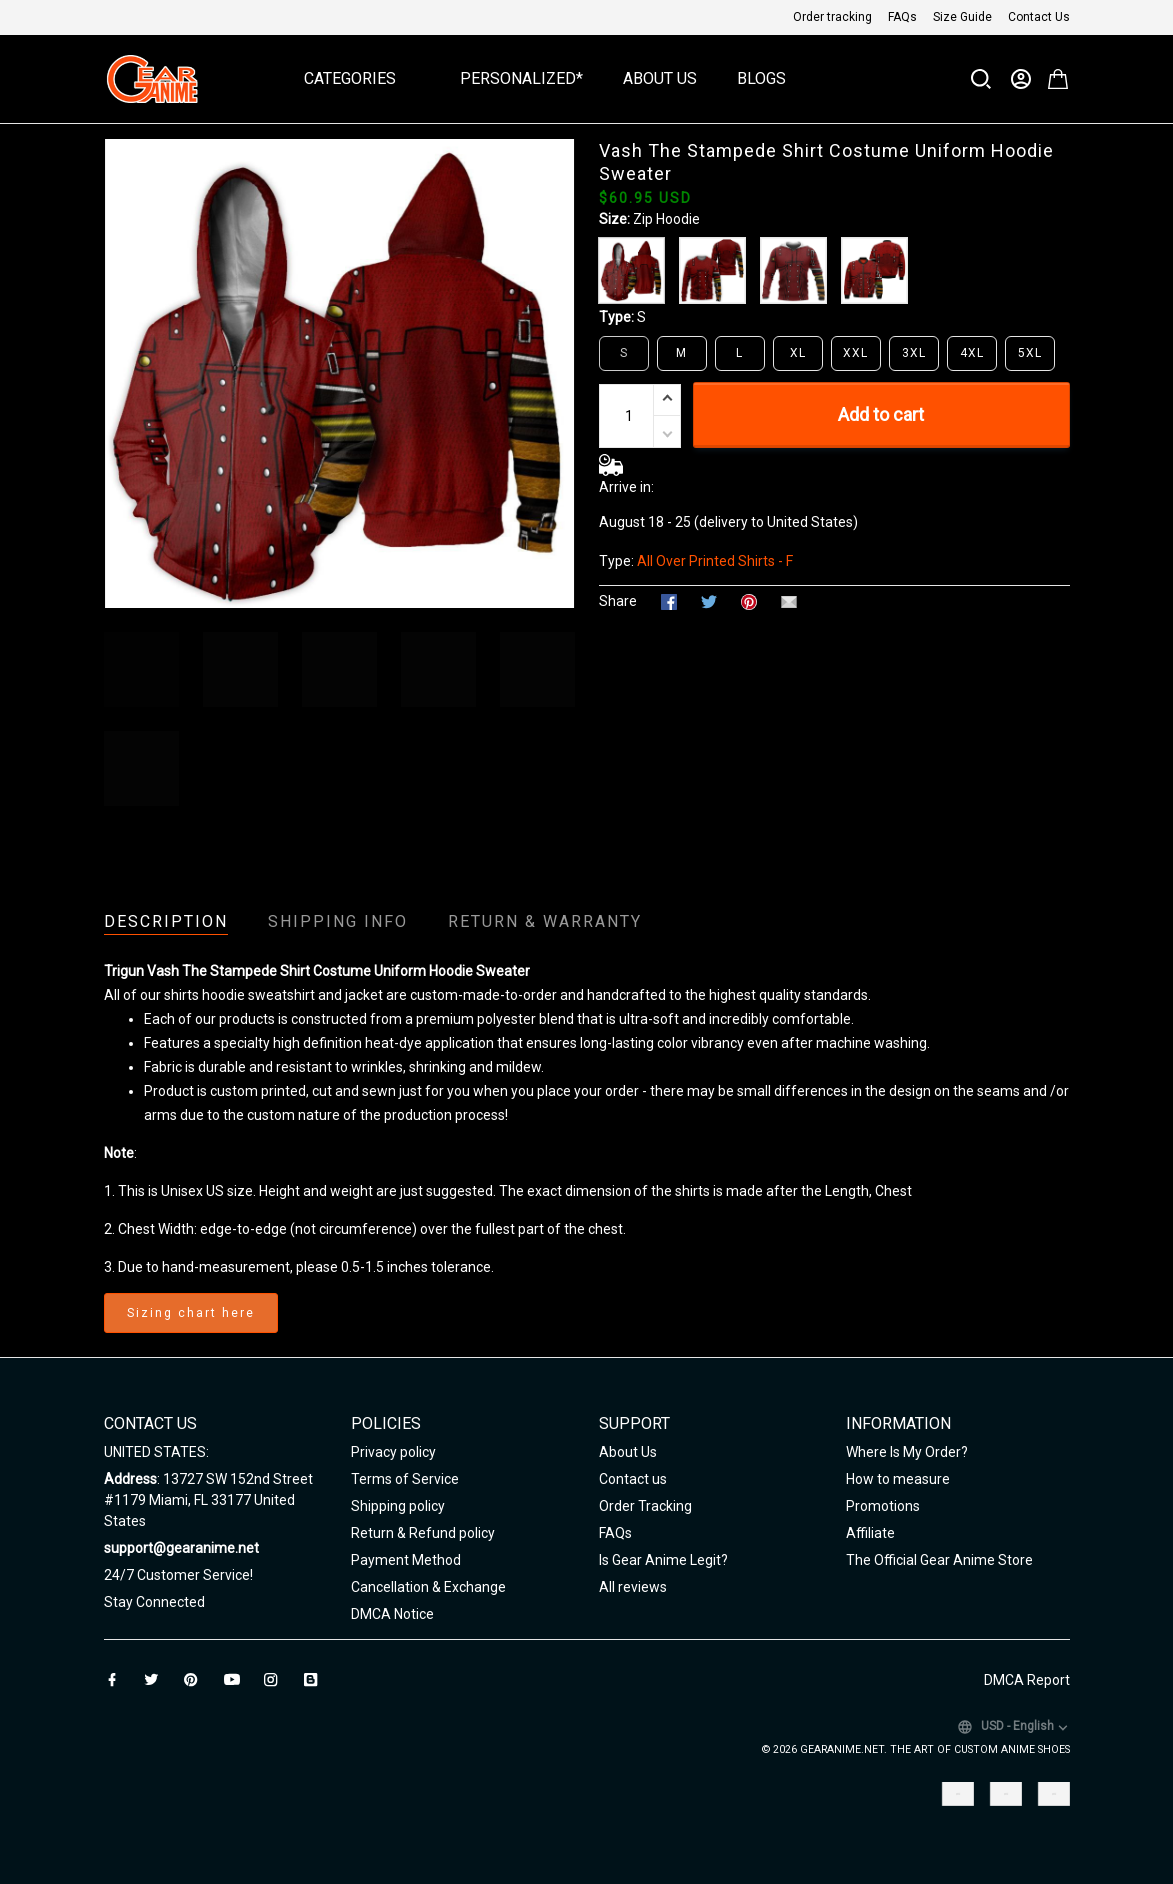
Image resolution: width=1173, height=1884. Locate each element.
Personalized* (521, 78)
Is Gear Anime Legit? (663, 1560)
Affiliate (870, 1533)
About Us (660, 78)
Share (618, 601)
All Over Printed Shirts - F (715, 561)
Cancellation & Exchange (428, 1587)
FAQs (902, 17)
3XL (914, 353)
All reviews (633, 1587)
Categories (362, 78)
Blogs (761, 78)
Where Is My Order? (907, 1452)
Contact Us (1039, 17)
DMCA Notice (392, 1614)
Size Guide (962, 17)
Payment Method (406, 1560)
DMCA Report (1027, 1680)
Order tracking (832, 17)
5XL (1030, 353)
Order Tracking (645, 1506)
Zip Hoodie (666, 219)
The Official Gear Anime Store (939, 1560)
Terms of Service (405, 1479)
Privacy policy (393, 1452)
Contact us (633, 1479)
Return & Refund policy (423, 1533)
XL (798, 353)
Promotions (883, 1506)
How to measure (898, 1479)
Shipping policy (398, 1506)
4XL (972, 353)
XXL (855, 353)
